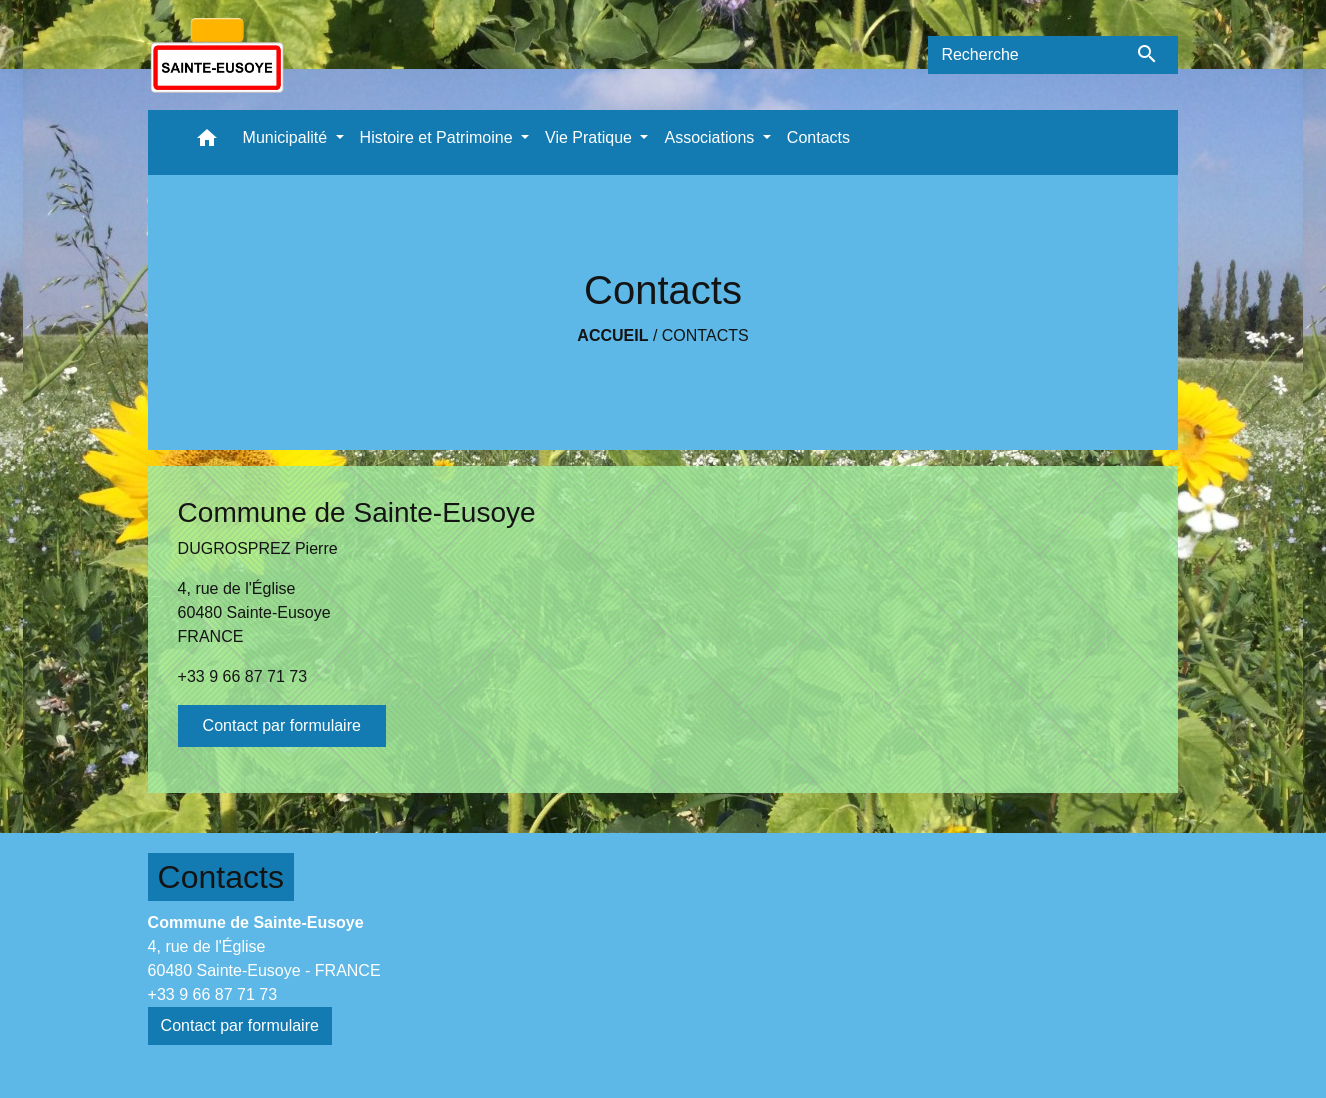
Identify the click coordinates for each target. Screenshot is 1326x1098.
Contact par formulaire (282, 725)
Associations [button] (711, 137)
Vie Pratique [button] (590, 137)
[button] (207, 142)
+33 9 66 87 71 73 (242, 676)
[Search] (1022, 55)
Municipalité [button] (287, 137)
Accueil (612, 335)
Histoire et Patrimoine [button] (438, 137)
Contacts (705, 335)
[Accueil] (217, 55)
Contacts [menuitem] (818, 137)
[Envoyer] (1147, 55)
